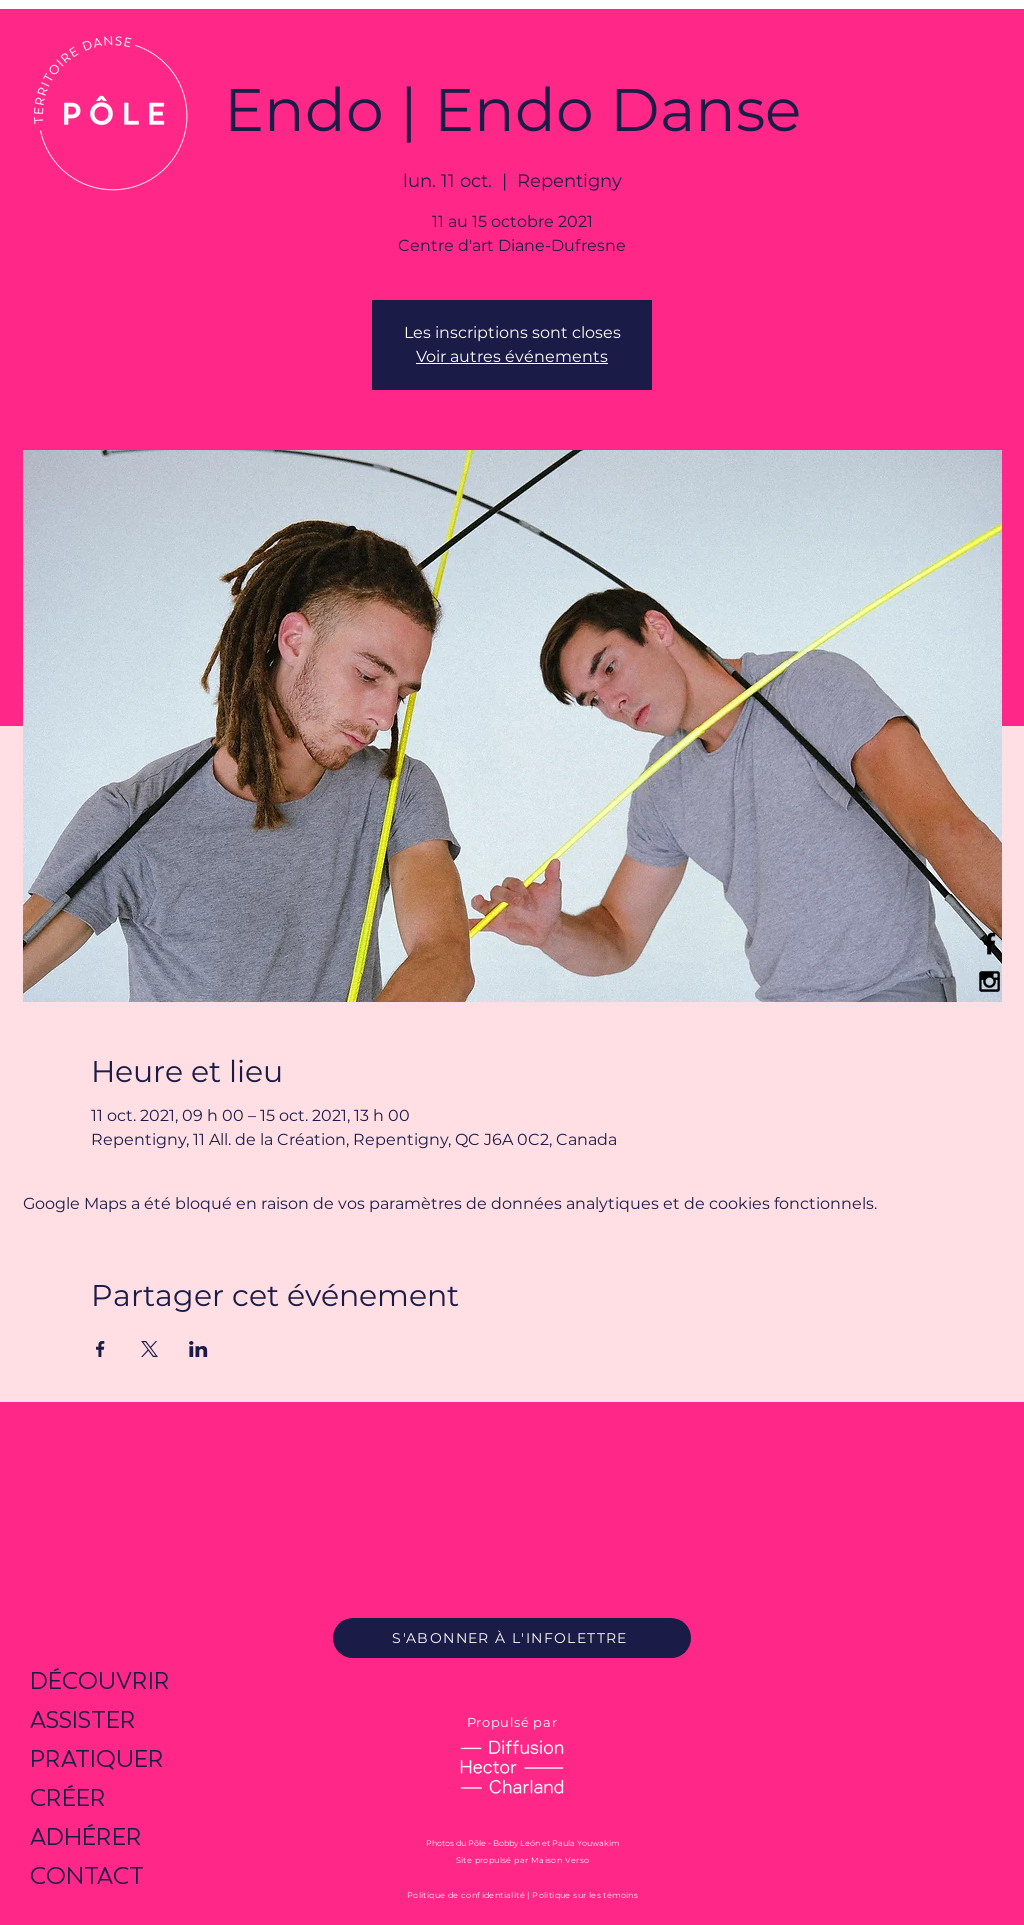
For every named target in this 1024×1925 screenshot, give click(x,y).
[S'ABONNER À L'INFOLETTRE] (512, 1638)
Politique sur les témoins (585, 1895)
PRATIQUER (97, 1758)
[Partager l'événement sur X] (149, 1349)
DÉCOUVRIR (100, 1680)
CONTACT (87, 1875)
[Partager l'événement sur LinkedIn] (198, 1349)
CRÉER (68, 1797)
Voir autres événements (512, 356)
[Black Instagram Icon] (989, 981)
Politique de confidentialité (466, 1895)
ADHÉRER (86, 1836)
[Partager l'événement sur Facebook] (100, 1349)
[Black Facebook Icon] (989, 943)
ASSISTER (83, 1719)
